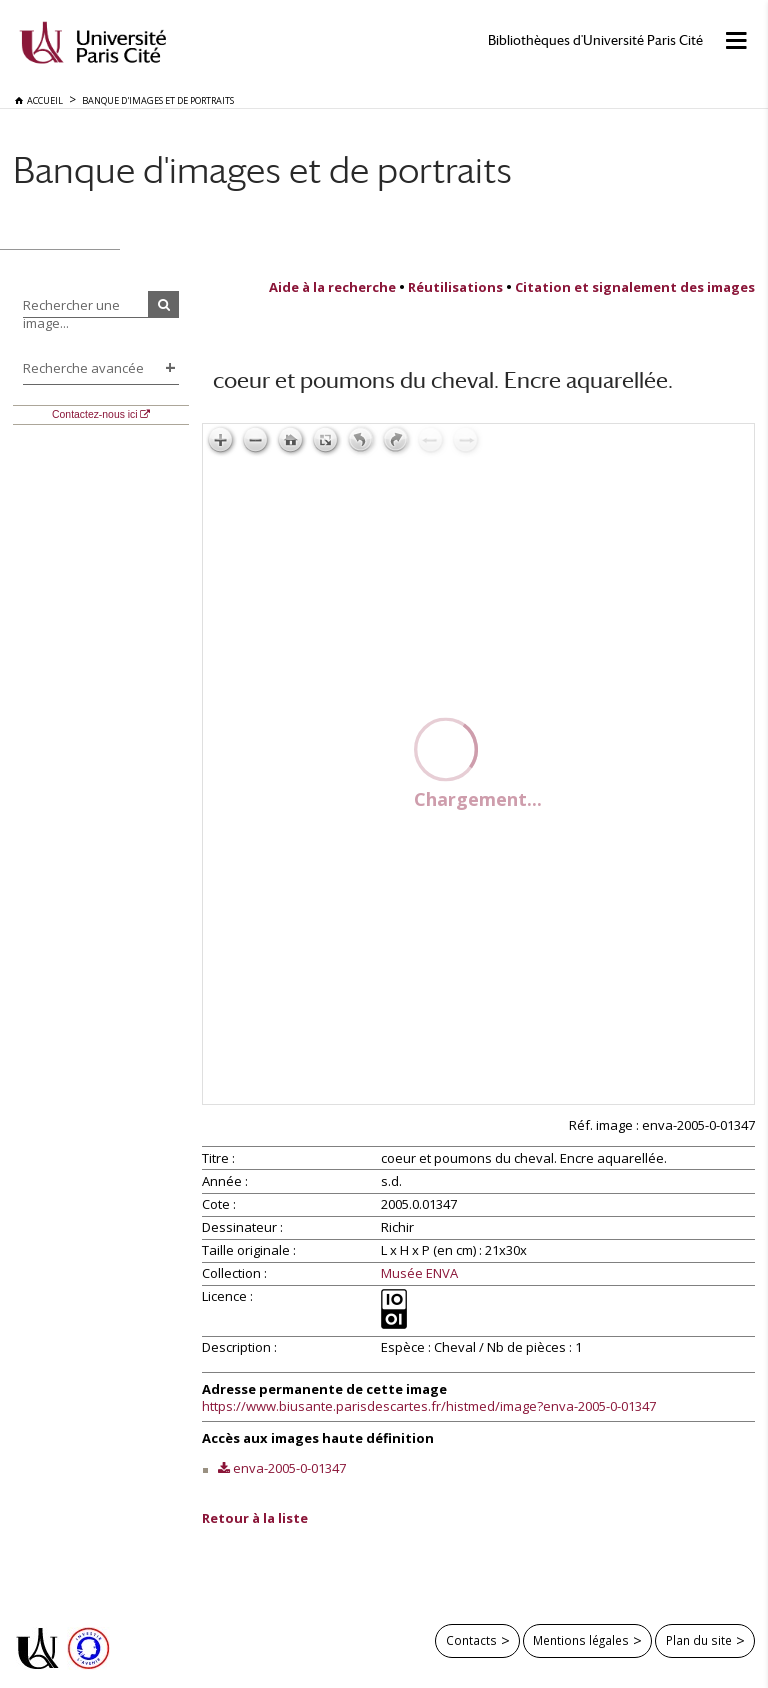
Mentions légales (581, 1640)
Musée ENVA (419, 1274)
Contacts (471, 1640)
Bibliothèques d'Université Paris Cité (595, 40)
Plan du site (699, 1640)
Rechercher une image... (71, 314)
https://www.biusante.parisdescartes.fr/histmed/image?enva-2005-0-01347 (429, 1406)
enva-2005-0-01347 (289, 1468)
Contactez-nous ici (94, 414)
